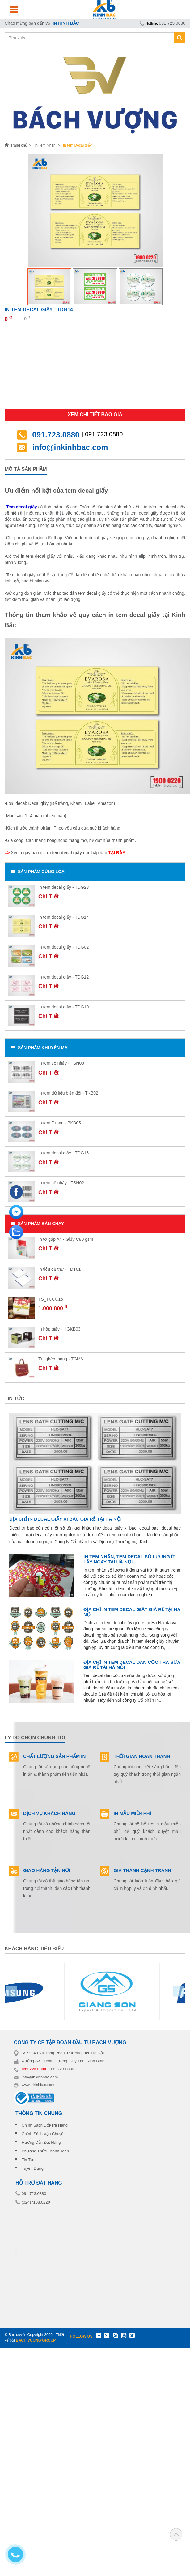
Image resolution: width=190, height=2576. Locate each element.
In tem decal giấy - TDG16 (63, 1152)
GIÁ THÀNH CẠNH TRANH (142, 1870)
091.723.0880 (172, 23)
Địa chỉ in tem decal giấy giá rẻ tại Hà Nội (131, 1612)
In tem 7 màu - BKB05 (59, 1122)
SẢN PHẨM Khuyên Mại (40, 1047)
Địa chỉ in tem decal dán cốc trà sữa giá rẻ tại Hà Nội (131, 1664)
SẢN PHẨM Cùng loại (38, 871)
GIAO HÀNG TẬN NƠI (46, 1870)
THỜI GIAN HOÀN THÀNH (142, 1756)
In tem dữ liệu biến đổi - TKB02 (68, 1093)
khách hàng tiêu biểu (34, 1948)
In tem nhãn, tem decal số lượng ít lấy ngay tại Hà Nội (129, 1559)
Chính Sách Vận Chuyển (44, 2133)
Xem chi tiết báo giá (95, 414)
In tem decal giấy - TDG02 (63, 947)
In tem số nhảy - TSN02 (61, 1182)
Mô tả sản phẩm (26, 469)
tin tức (14, 1398)
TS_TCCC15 (50, 1299)
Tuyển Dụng (33, 2168)
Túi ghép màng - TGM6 (60, 1358)
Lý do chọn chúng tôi (35, 1737)
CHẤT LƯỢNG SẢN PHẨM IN (54, 1756)
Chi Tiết (48, 896)
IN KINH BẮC (66, 23)
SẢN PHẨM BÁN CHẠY (37, 1223)
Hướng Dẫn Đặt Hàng (41, 2142)
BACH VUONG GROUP (36, 2340)
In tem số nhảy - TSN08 (61, 1063)
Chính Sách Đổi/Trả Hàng (45, 2125)
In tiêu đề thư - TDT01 (59, 1269)
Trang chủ (16, 145)
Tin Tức (28, 2159)
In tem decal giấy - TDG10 (63, 1006)
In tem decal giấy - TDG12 (63, 977)
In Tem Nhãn (45, 145)
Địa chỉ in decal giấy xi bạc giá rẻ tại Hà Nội (65, 1519)
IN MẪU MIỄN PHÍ (132, 1813)
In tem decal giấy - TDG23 (63, 887)
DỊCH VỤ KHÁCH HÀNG (49, 1813)
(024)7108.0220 (36, 2202)
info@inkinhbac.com (70, 447)
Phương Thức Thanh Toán (45, 2151)
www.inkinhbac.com (38, 2085)
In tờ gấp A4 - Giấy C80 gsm (65, 1239)
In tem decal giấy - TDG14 (63, 917)
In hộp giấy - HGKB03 (59, 1329)
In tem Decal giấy (76, 145)
